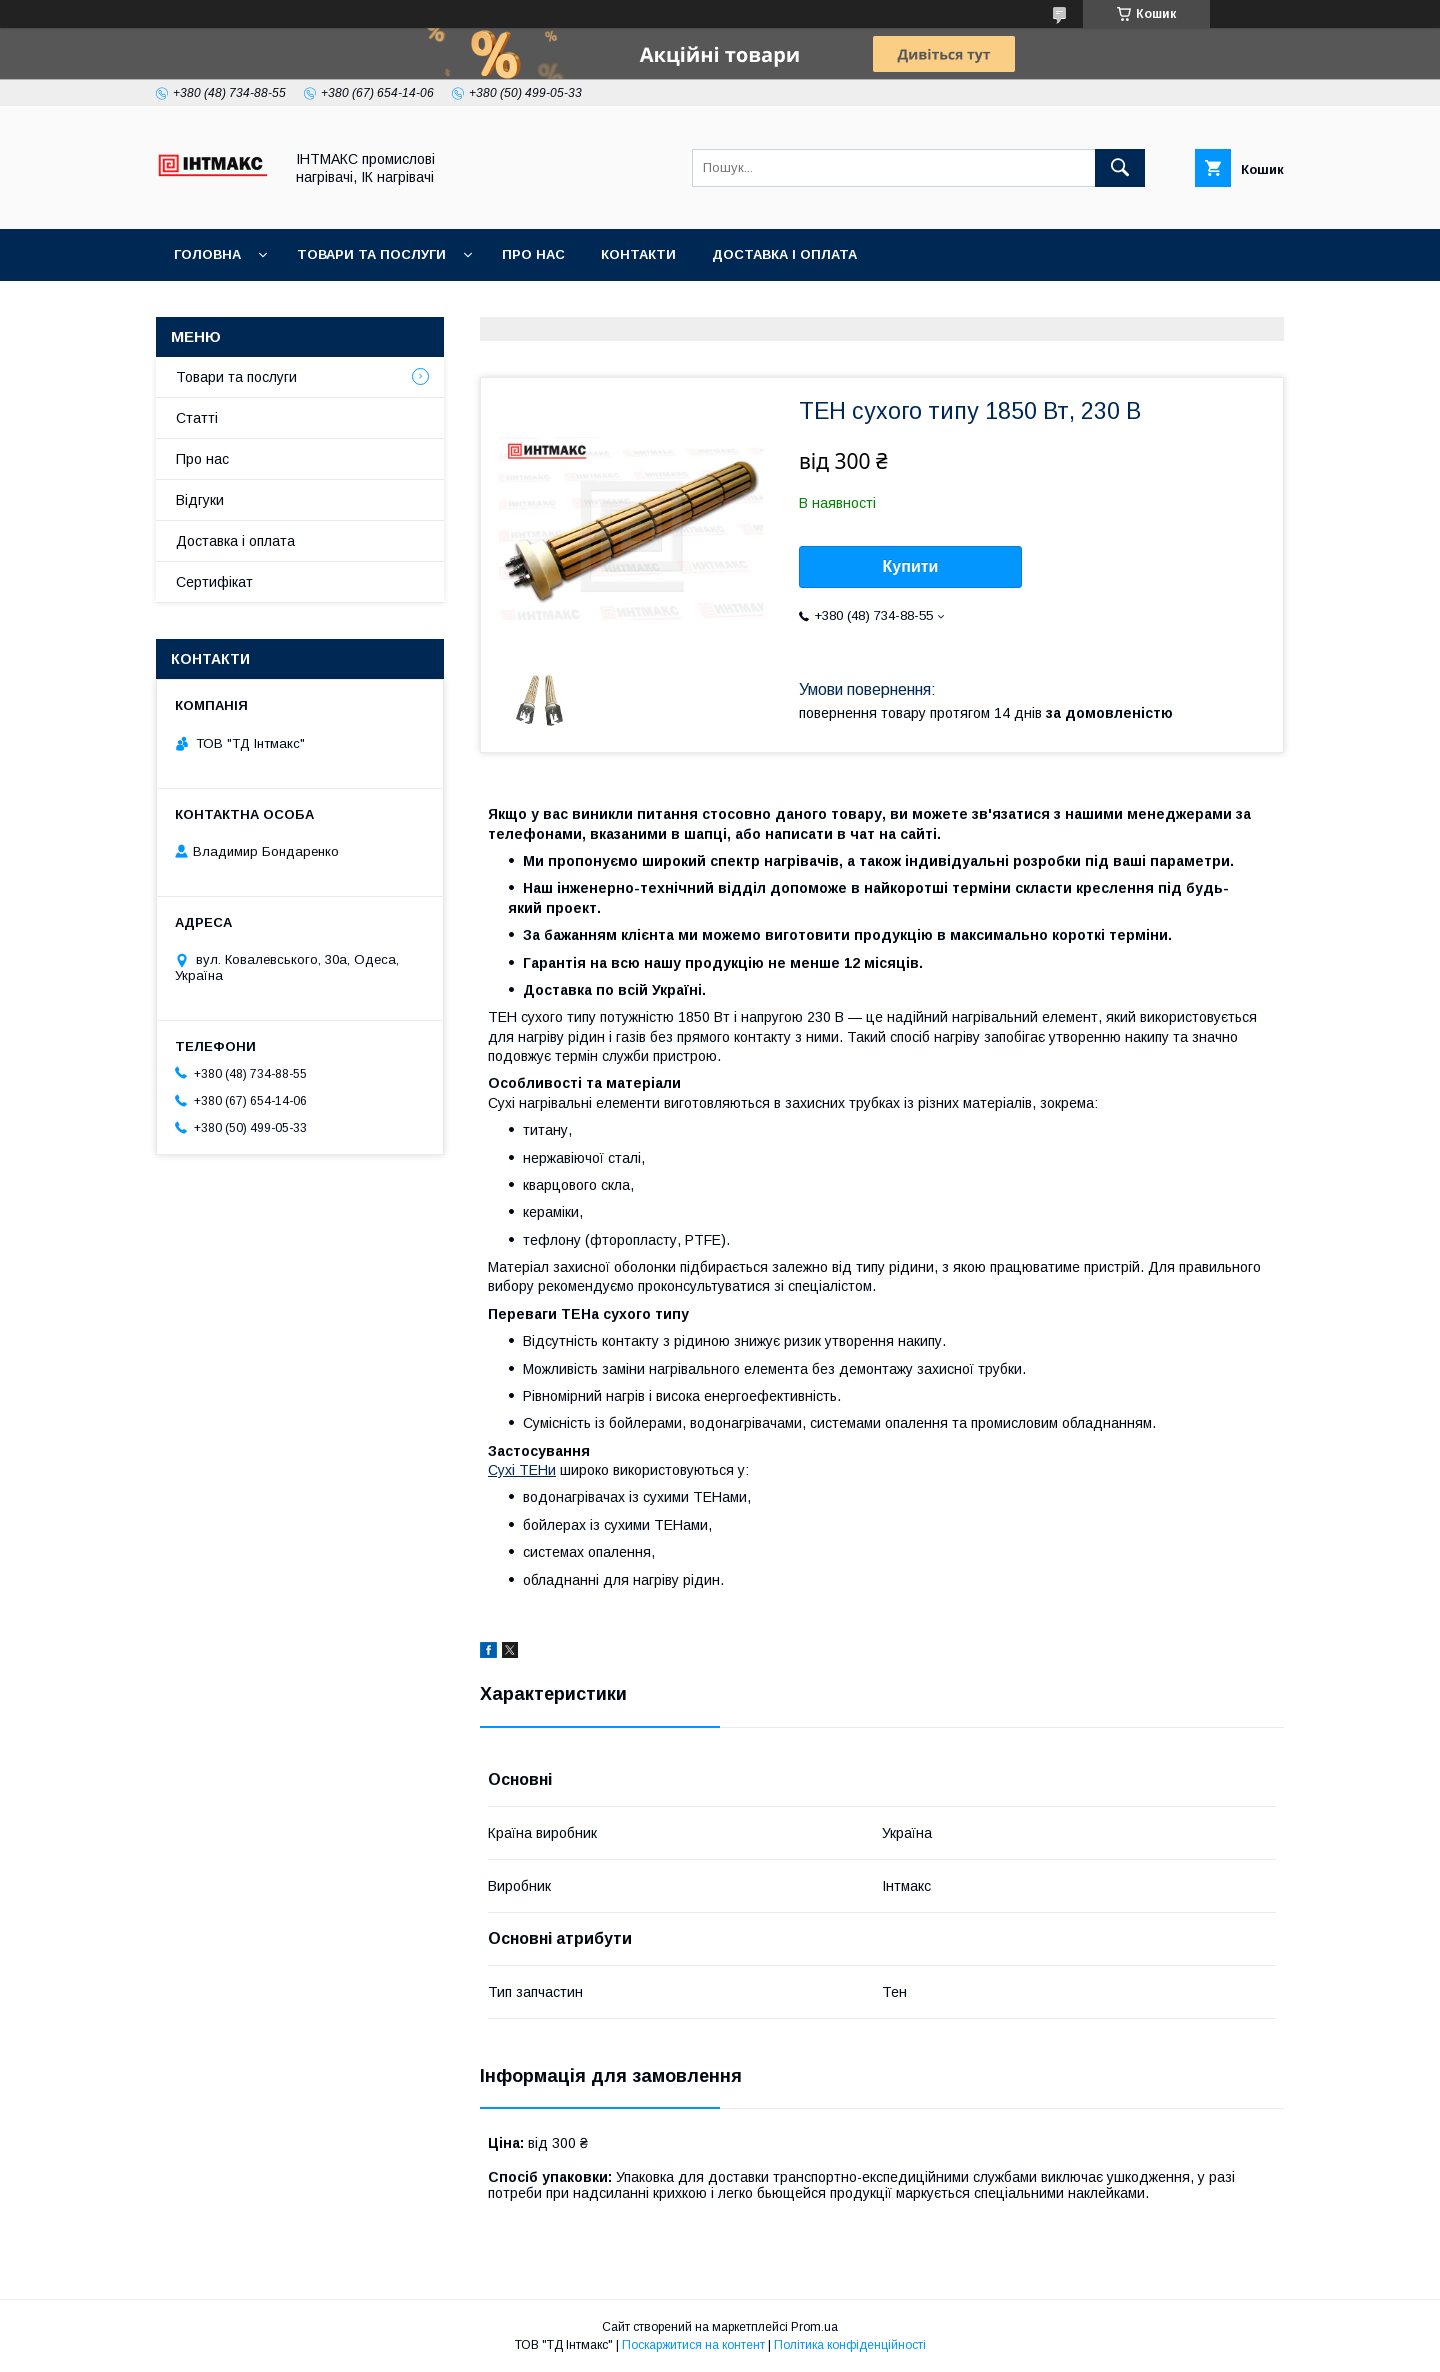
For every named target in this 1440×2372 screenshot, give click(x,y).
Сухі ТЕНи (522, 1470)
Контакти (638, 254)
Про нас (533, 254)
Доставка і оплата (784, 254)
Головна (207, 254)
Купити (911, 566)
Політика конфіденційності (850, 2345)
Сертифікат (214, 582)
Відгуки (200, 500)
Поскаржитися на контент (693, 2345)
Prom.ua (814, 2327)
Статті (197, 418)
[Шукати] (1120, 168)
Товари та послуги (371, 254)
